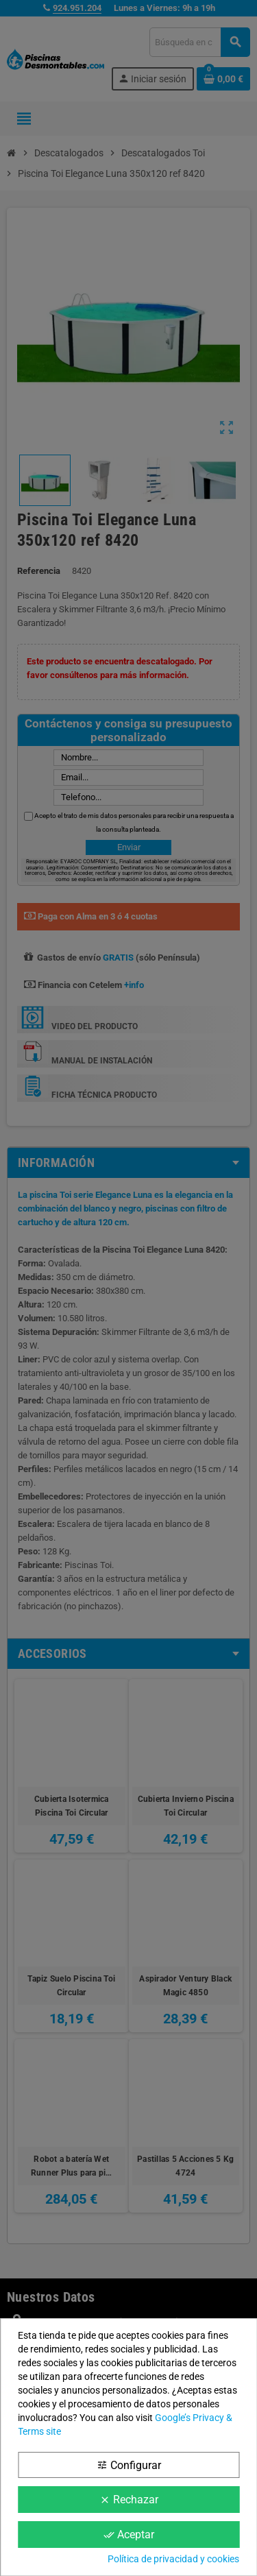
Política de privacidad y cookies (173, 2558)
